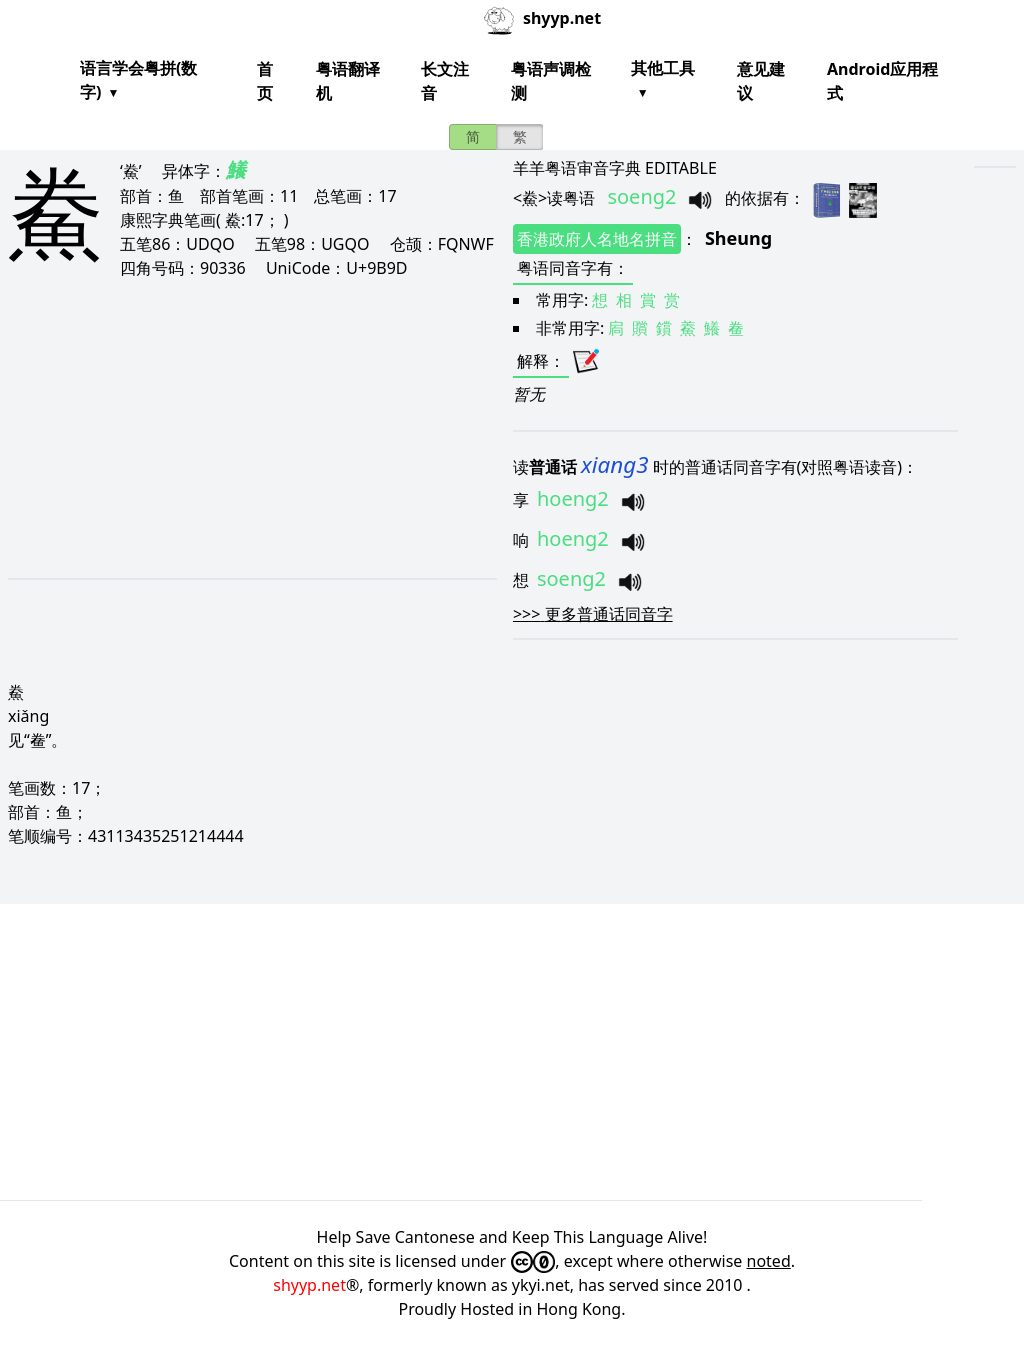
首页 (265, 81)
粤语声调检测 (551, 81)
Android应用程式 (882, 81)
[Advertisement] (232, 428)
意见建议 (761, 81)
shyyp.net (309, 1285)
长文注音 (445, 81)
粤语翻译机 (348, 81)
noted (769, 1261)
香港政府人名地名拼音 (597, 239)
